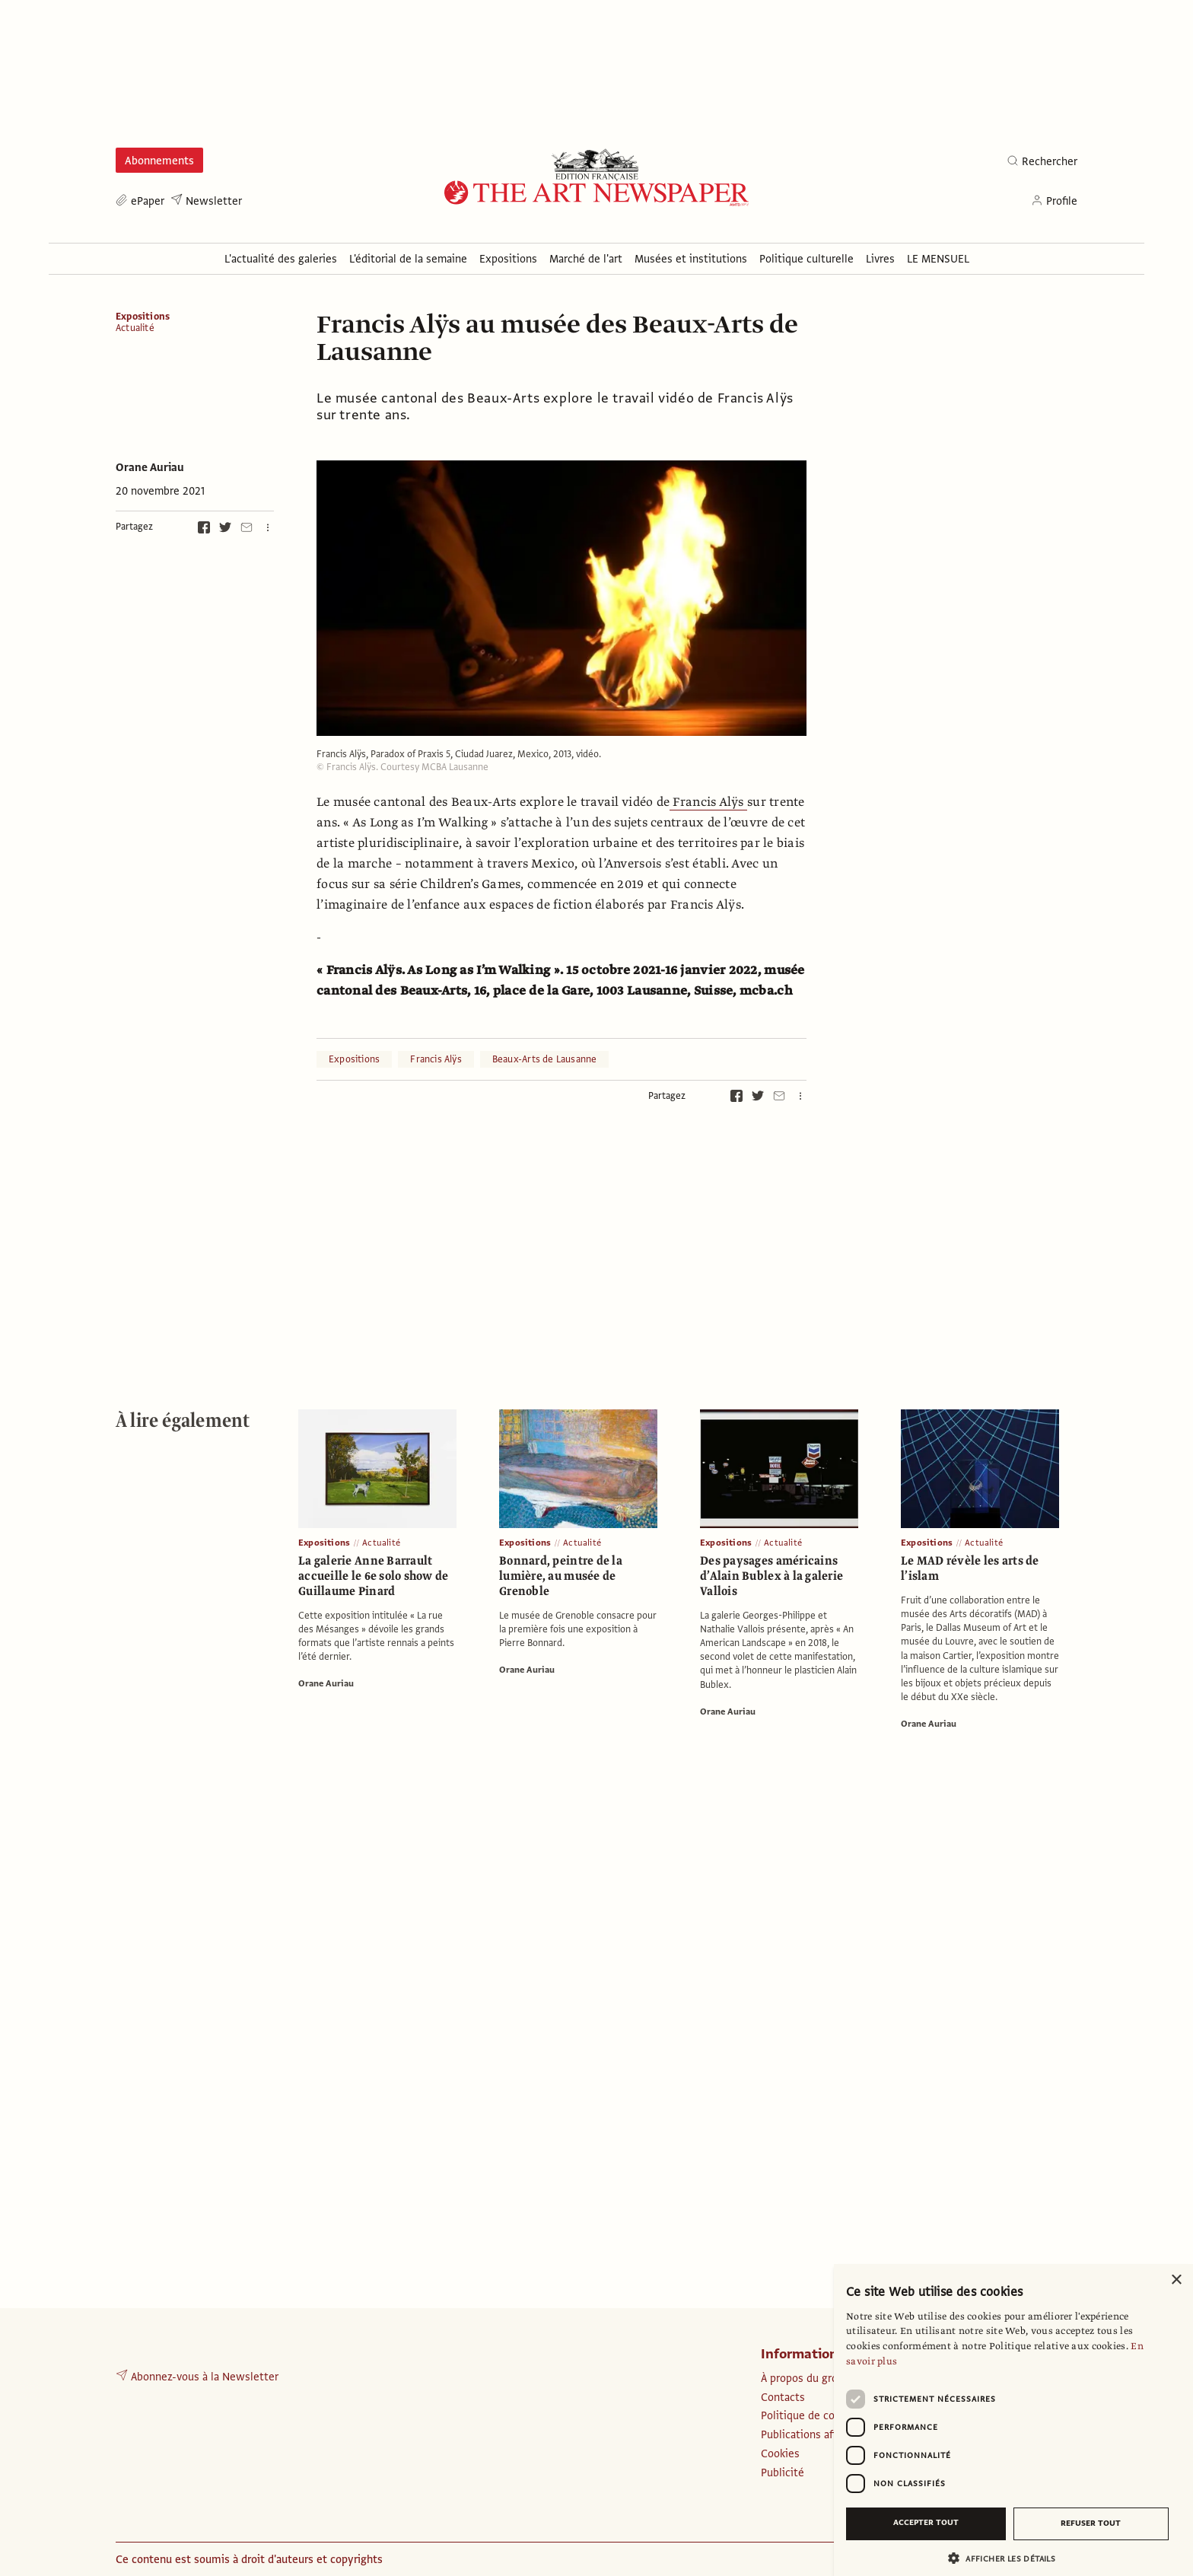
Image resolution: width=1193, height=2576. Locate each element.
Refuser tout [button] (1091, 2523)
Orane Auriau (150, 467)
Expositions (143, 316)
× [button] (1176, 2280)
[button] (1007, 2558)
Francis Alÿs (708, 802)
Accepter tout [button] (926, 2522)
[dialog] (1013, 2420)
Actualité (135, 328)
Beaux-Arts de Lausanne (544, 1059)
